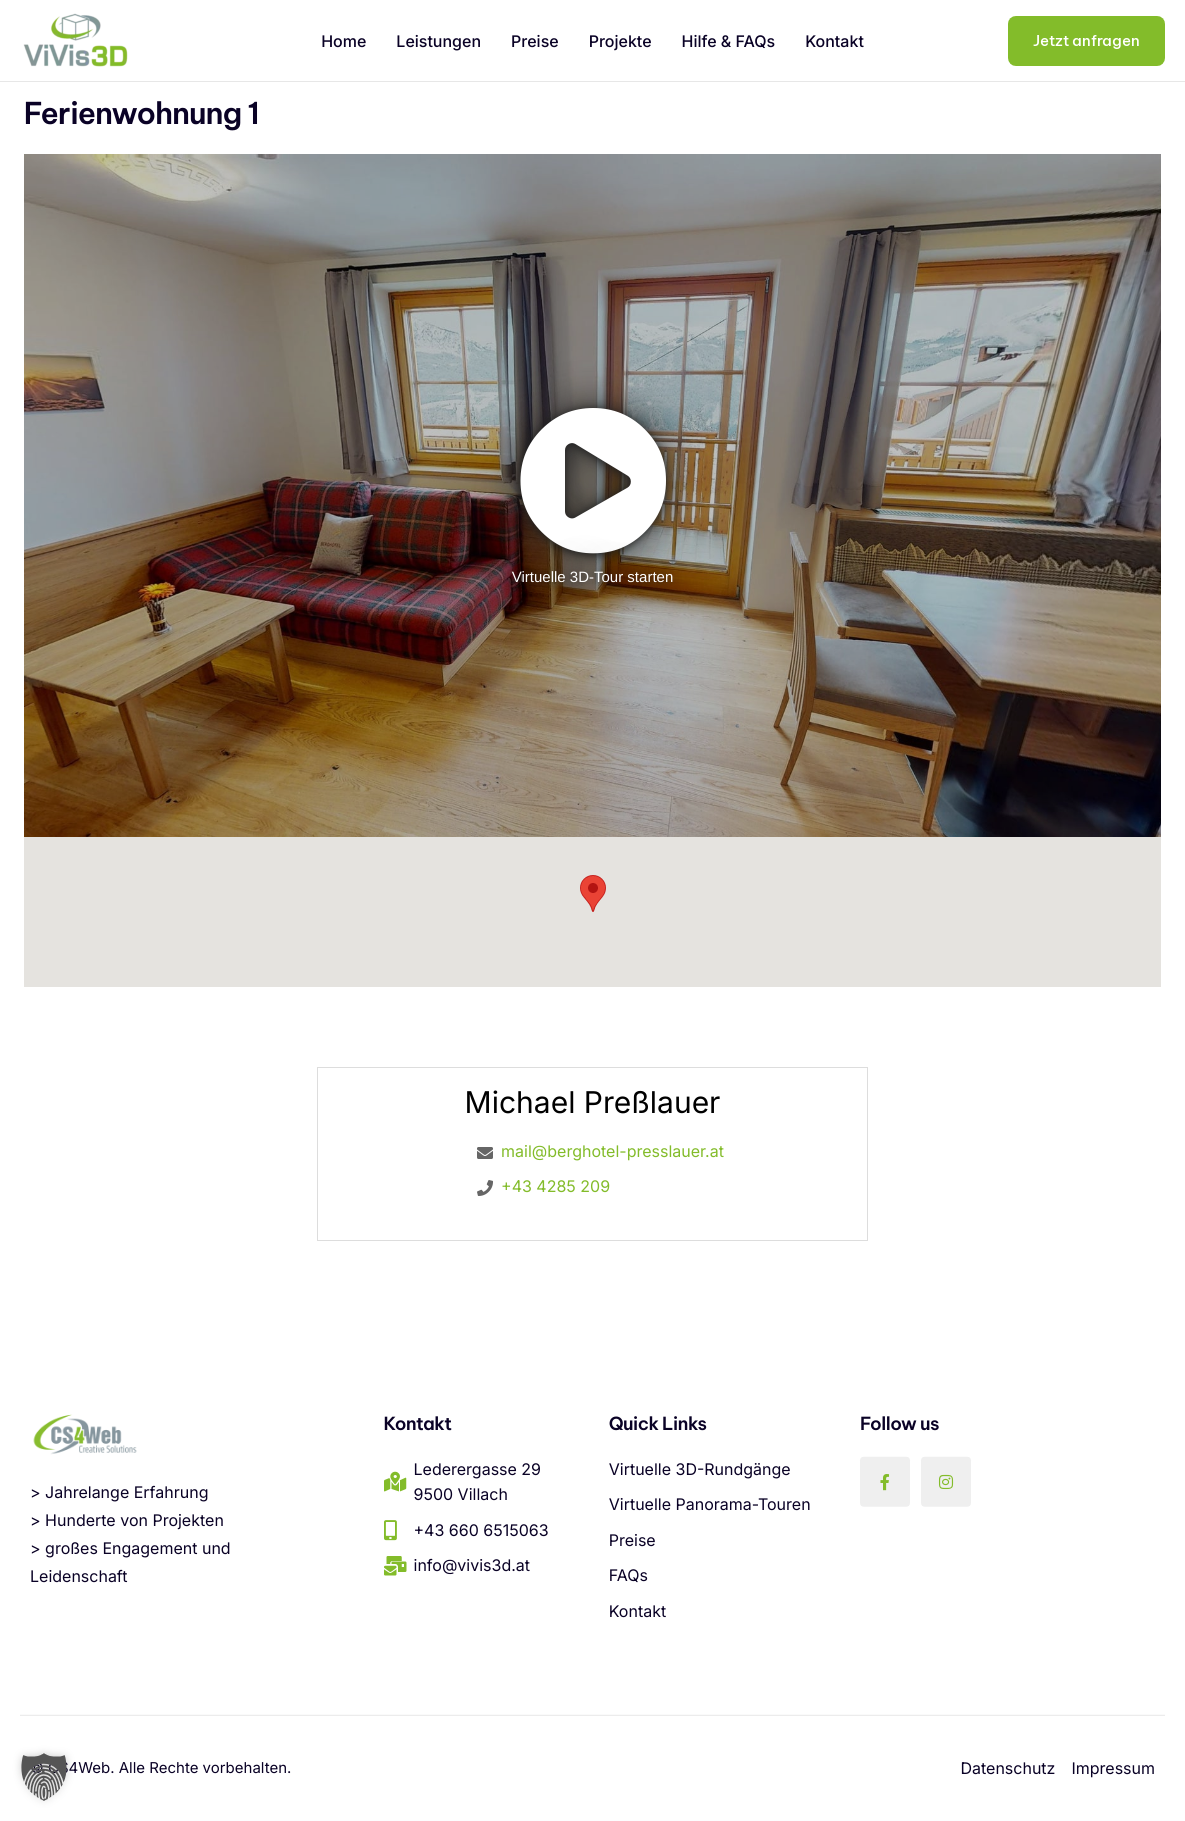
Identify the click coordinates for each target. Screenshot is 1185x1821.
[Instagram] (946, 1481)
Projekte (620, 41)
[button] (44, 1777)
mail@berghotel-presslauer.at (612, 1151)
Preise (535, 41)
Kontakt (834, 41)
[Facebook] (885, 1481)
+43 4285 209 (555, 1186)
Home (343, 41)
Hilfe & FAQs (729, 41)
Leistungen (438, 41)
